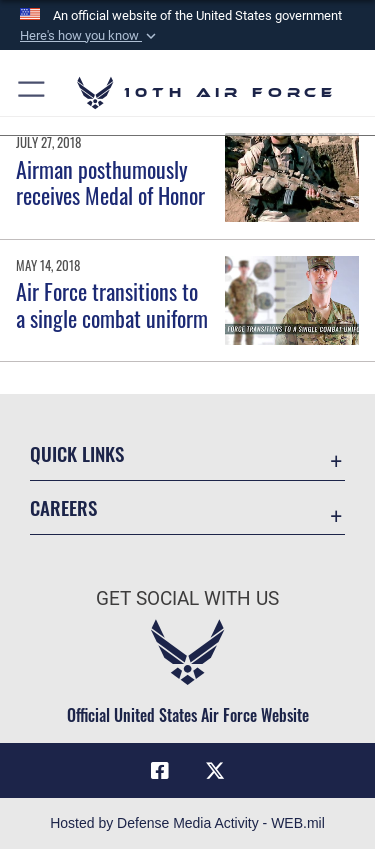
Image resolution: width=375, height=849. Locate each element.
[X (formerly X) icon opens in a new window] (215, 771)
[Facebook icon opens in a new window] (160, 771)
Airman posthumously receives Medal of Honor (110, 182)
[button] (90, 36)
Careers (63, 507)
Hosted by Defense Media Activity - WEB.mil (187, 823)
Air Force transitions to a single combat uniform (112, 304)
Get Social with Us (187, 598)
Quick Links (77, 453)
